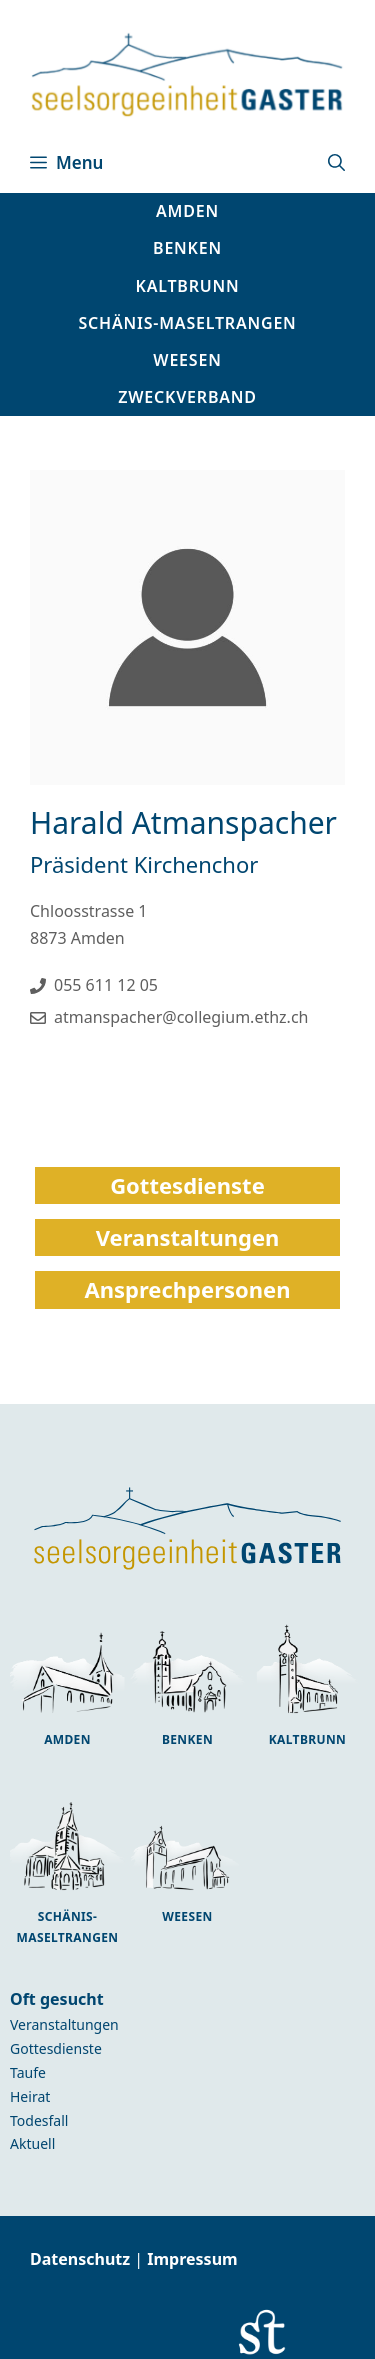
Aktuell (32, 2143)
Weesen (187, 1916)
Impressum (192, 2259)
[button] (336, 163)
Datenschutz (82, 2259)
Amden (67, 1739)
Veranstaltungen (64, 2024)
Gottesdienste (56, 2048)
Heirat (30, 2096)
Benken (187, 1739)
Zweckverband (187, 397)
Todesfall (39, 2120)
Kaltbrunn (307, 1739)
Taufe (28, 2072)
